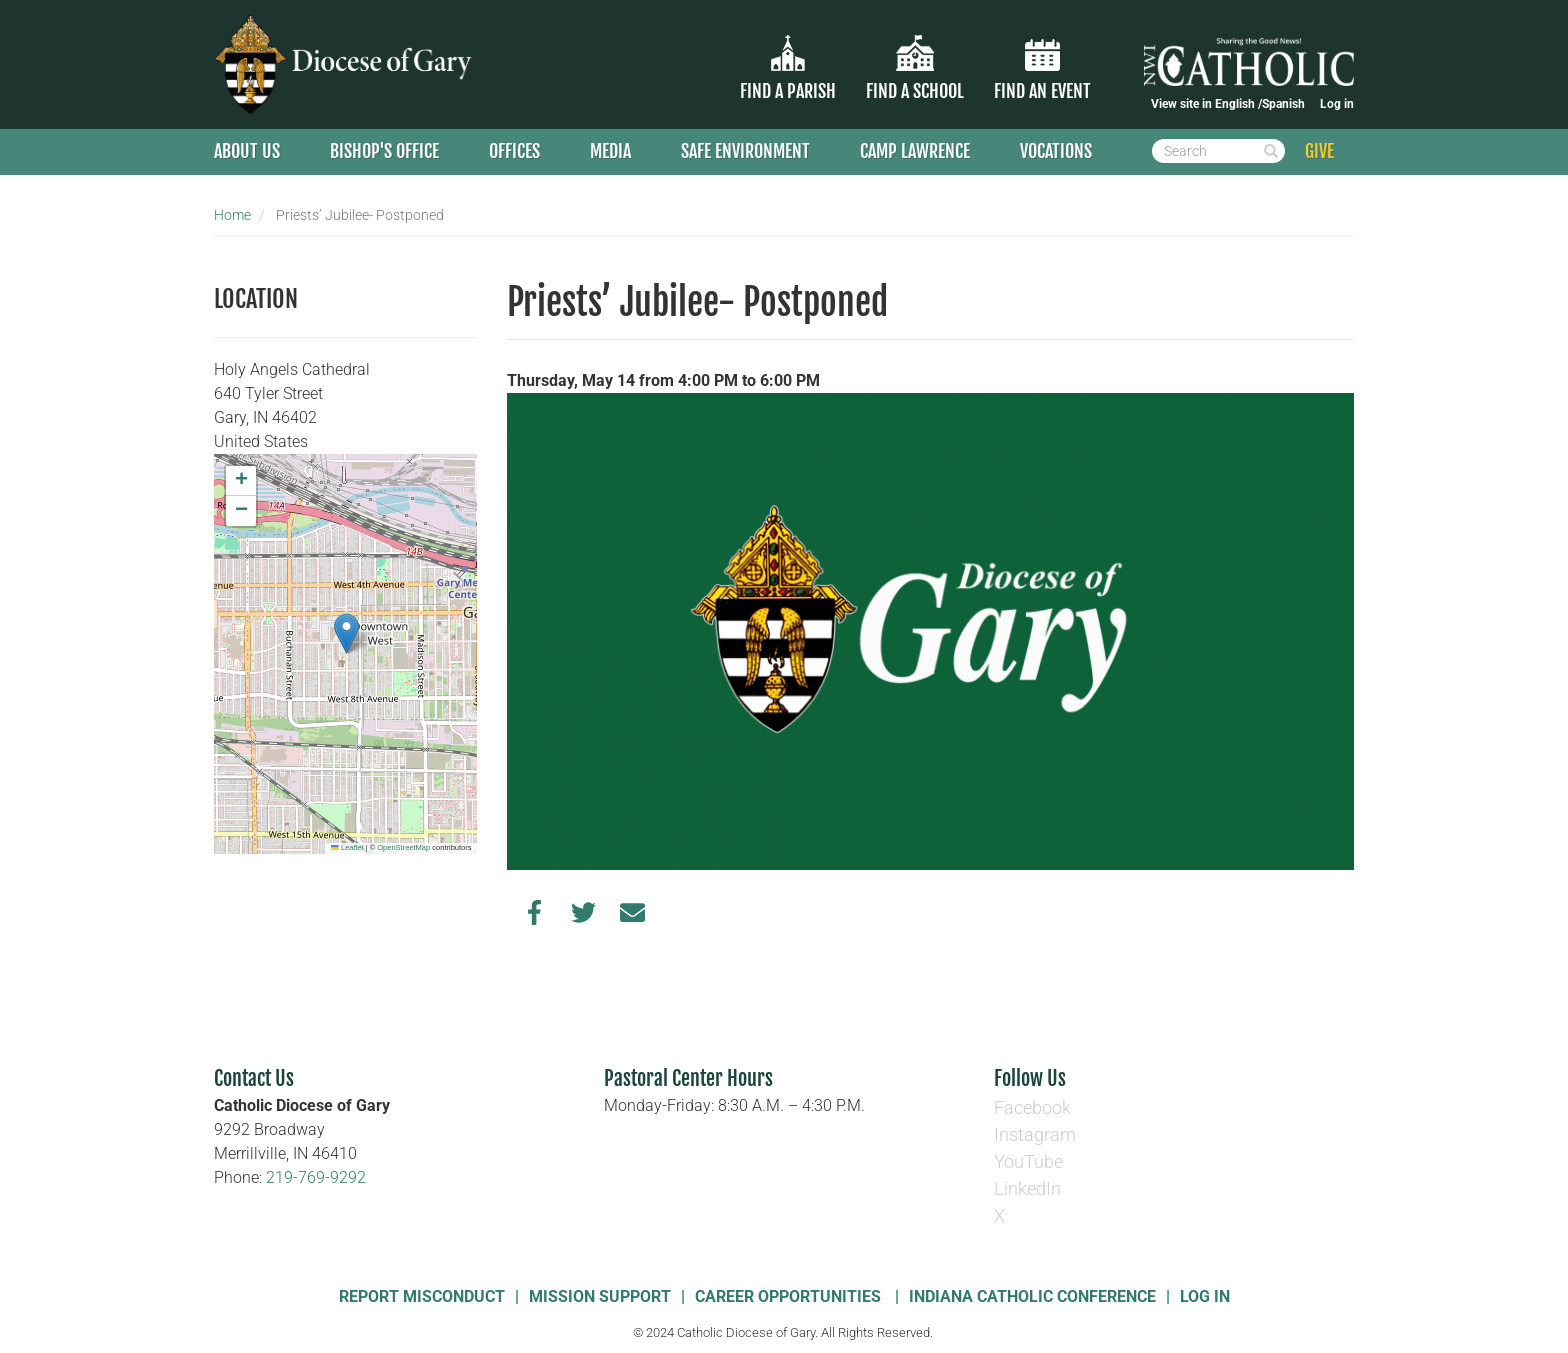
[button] (346, 633)
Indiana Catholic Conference (1032, 1296)
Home (232, 215)
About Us (247, 151)
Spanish (1283, 104)
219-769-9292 (316, 1177)
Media (610, 151)
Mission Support (600, 1296)
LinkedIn (1027, 1188)
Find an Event (1042, 91)
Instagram (1035, 1134)
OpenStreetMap (403, 847)
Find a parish (788, 91)
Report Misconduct (422, 1296)
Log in (1337, 104)
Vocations (1056, 151)
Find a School (915, 91)
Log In (1205, 1296)
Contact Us (254, 1078)
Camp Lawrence (915, 151)
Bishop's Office (384, 151)
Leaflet (347, 847)
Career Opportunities (790, 1296)
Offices (514, 151)
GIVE (1319, 151)
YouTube (1028, 1161)
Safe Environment (745, 151)
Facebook (1032, 1107)
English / (1238, 104)
